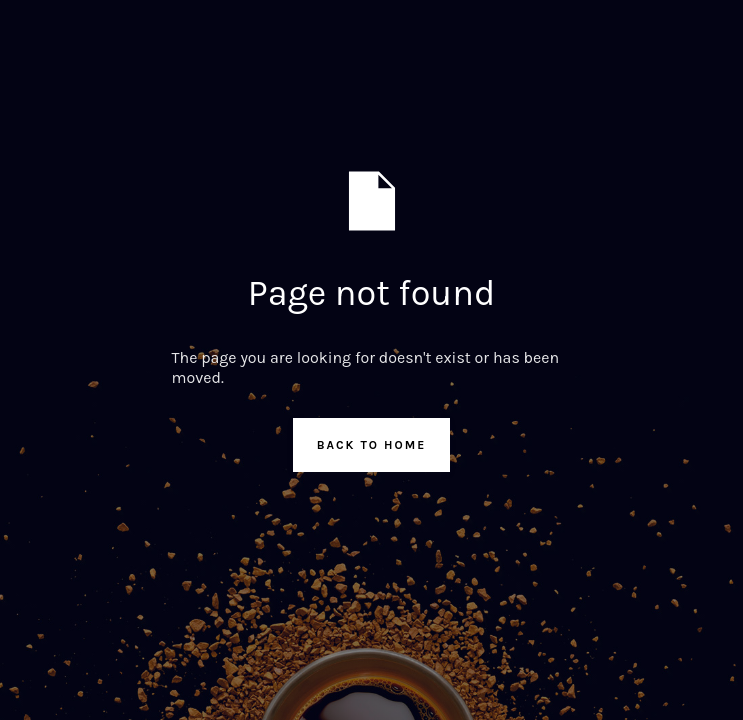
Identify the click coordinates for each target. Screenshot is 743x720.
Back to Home (372, 445)
